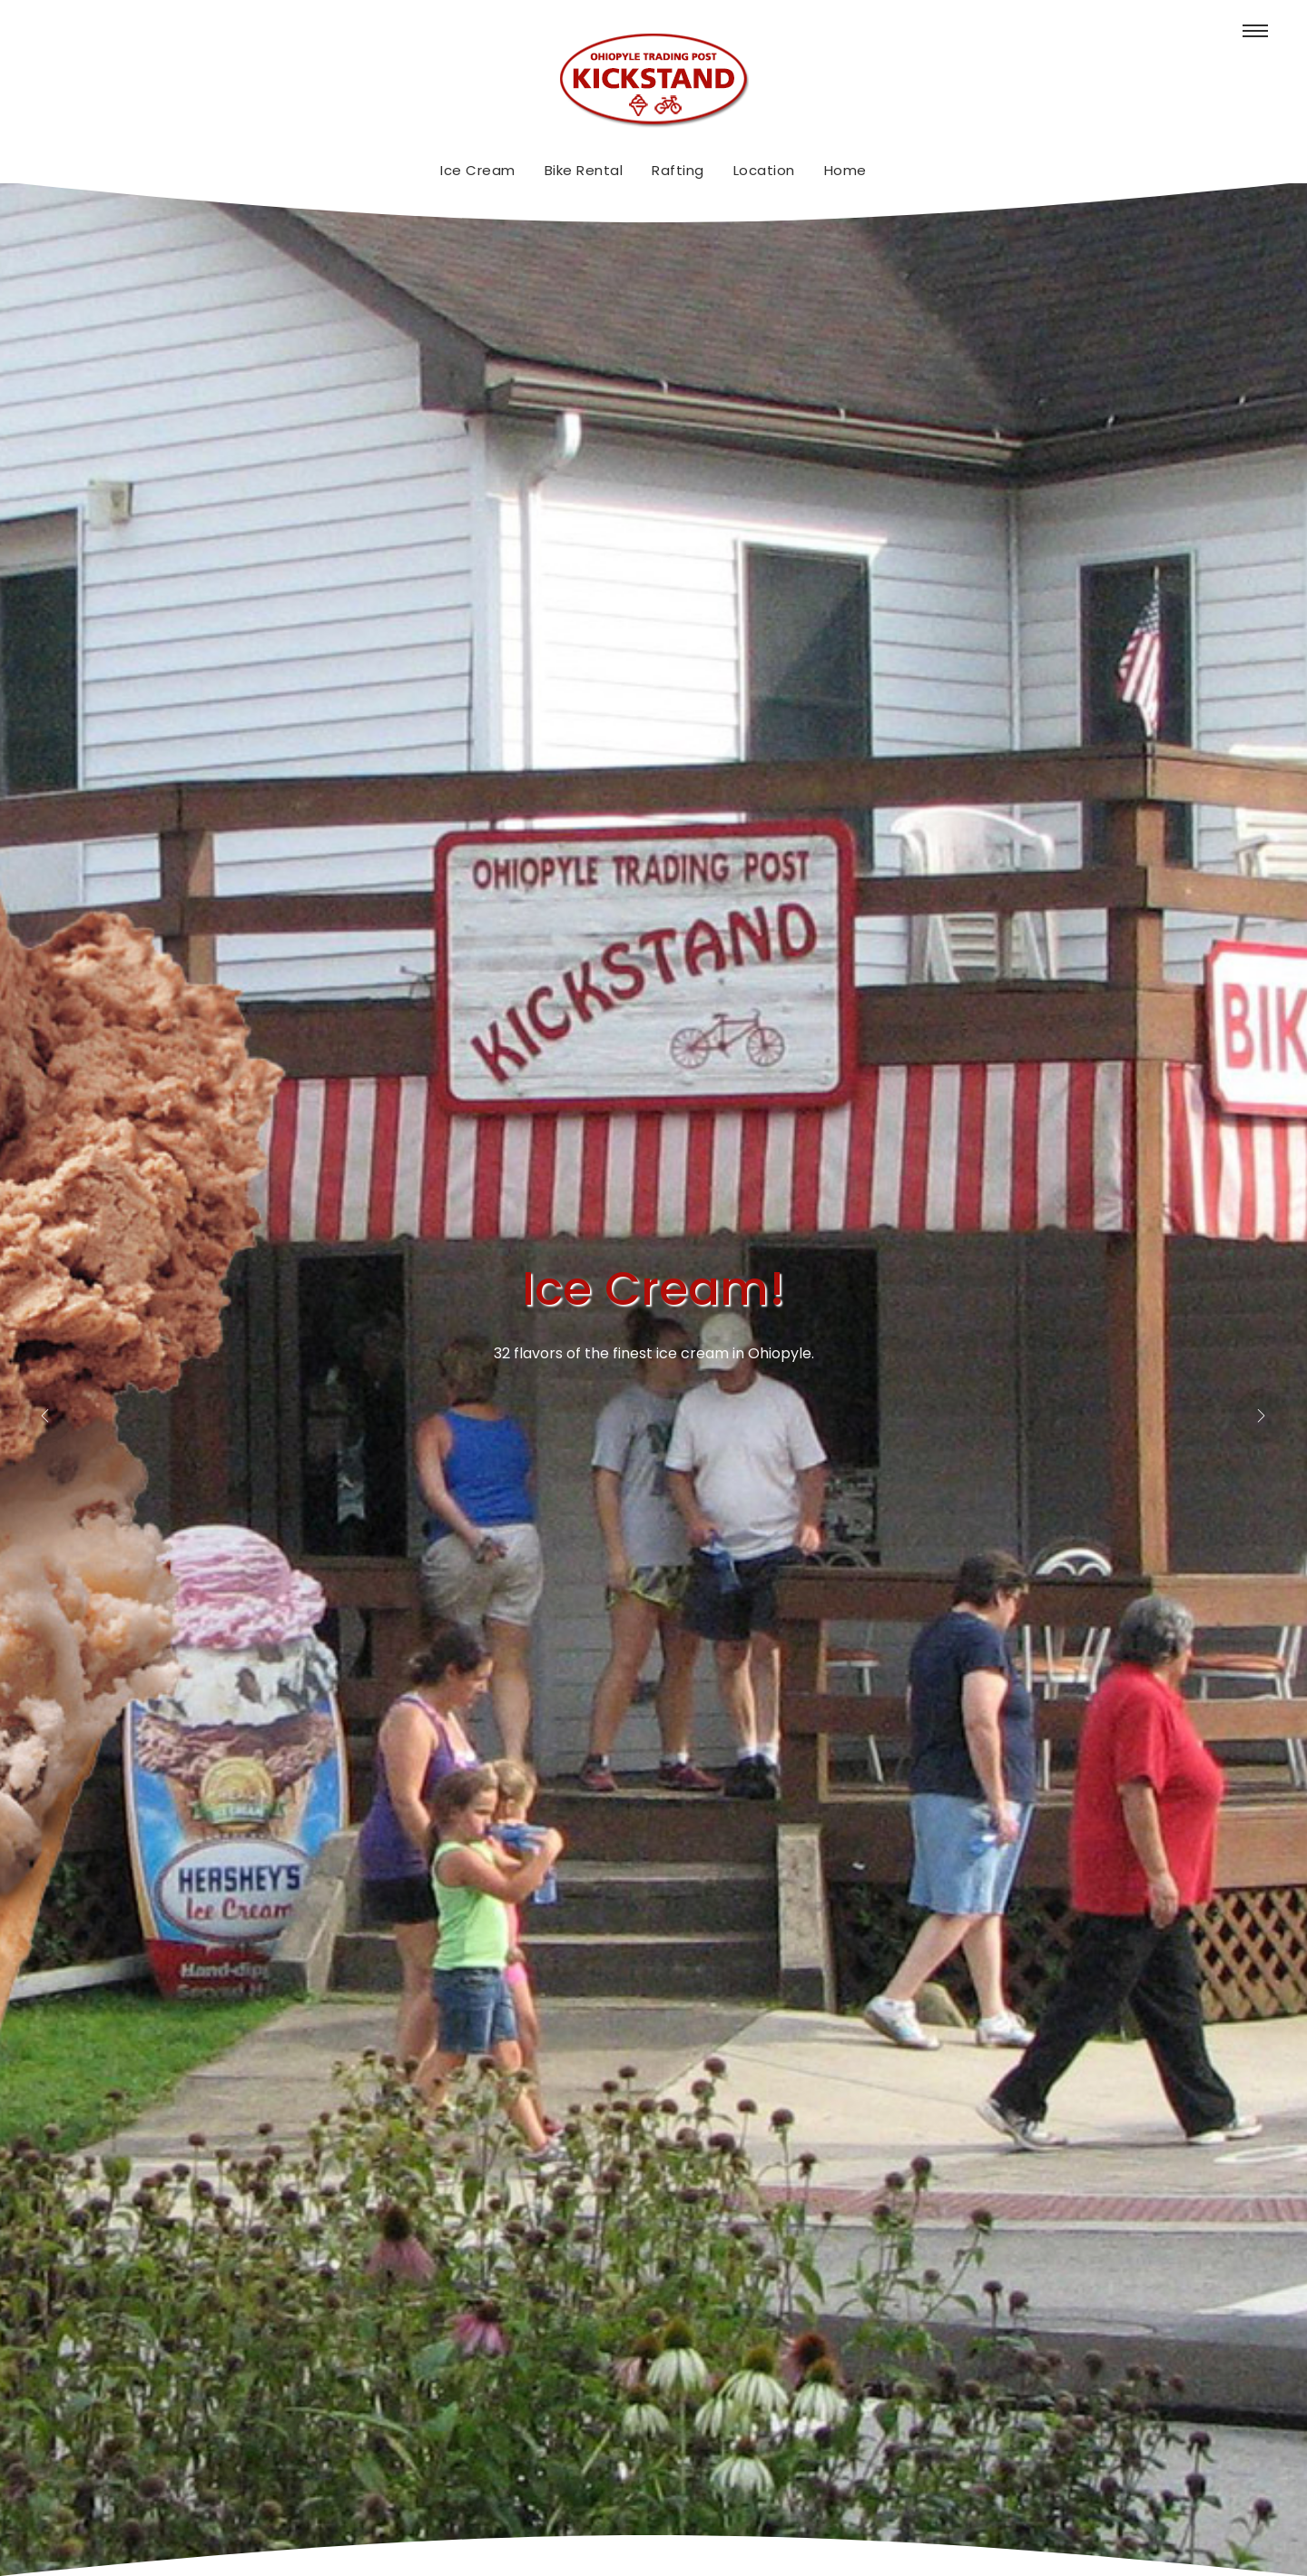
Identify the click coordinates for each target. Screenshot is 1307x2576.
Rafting (678, 170)
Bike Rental (584, 170)
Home (845, 170)
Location (764, 170)
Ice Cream (478, 170)
